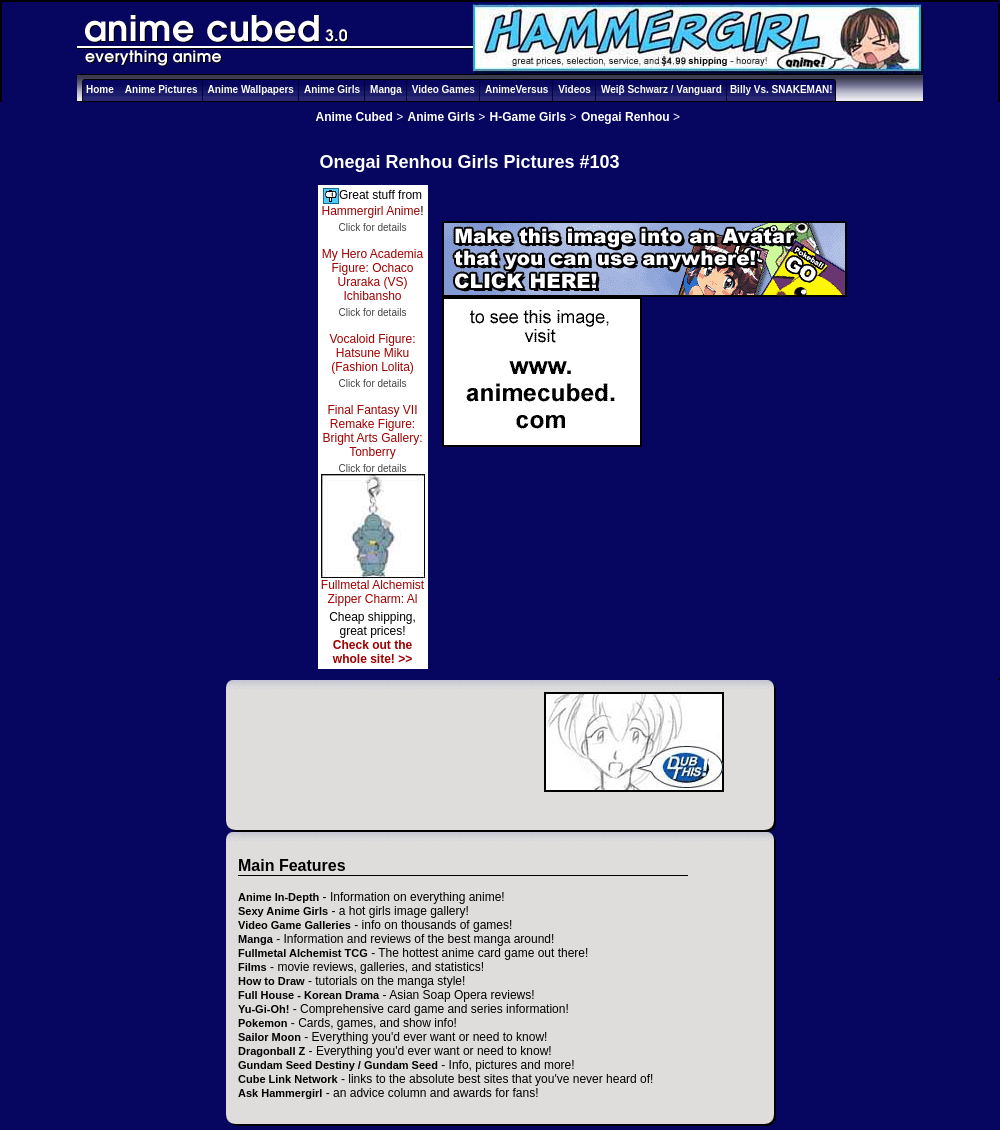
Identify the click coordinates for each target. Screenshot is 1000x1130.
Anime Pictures (161, 89)
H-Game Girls (528, 117)
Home (100, 89)
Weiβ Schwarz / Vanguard (661, 89)
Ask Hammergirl (280, 1093)
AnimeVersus (516, 89)
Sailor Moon (269, 1037)
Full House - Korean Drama (308, 995)
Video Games (443, 89)
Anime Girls (332, 89)
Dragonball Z (271, 1051)
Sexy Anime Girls (283, 911)
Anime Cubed (354, 117)
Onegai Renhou (625, 117)
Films (252, 967)
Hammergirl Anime (370, 211)
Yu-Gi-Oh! (263, 1009)
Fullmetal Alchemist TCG (303, 953)
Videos (574, 89)
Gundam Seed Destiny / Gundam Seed (338, 1065)
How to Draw (271, 981)
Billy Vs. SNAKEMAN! (781, 89)
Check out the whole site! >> (372, 652)
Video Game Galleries (294, 925)
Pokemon (263, 1023)
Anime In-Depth (278, 897)
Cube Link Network (288, 1079)
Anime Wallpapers (251, 89)
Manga (386, 89)
